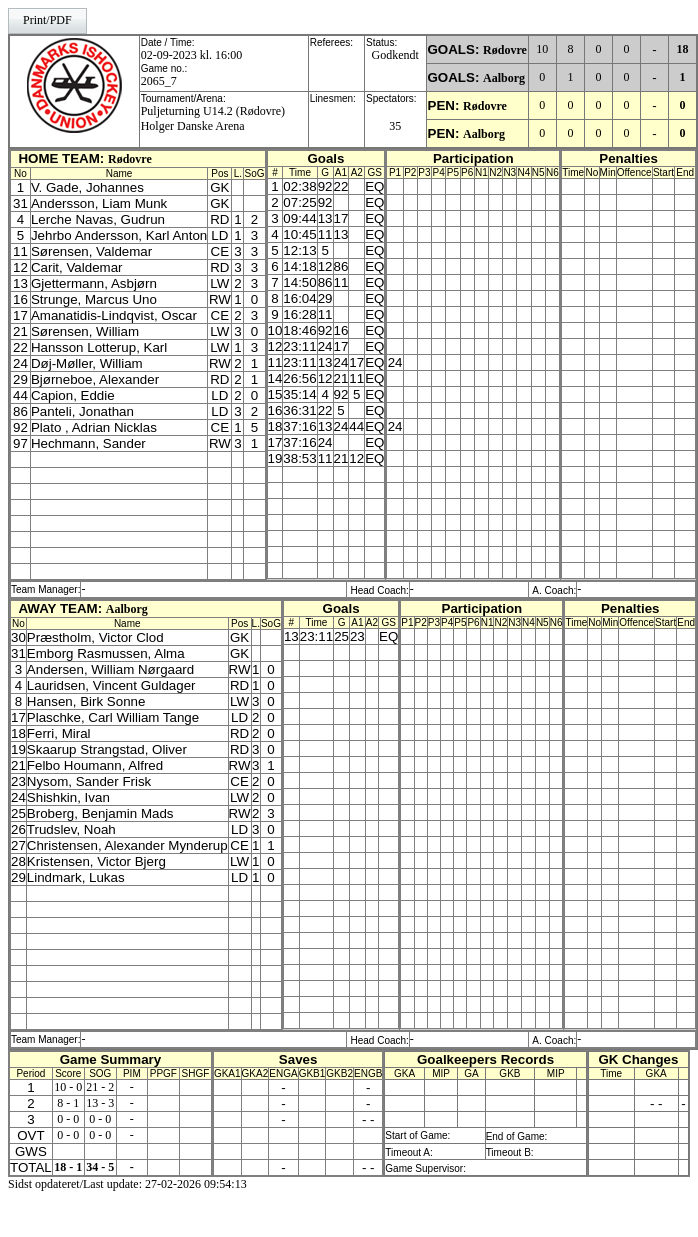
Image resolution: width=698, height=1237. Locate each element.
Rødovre (505, 50)
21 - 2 (100, 1087)
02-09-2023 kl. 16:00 (192, 55)
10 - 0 (68, 1087)
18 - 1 (68, 1167)
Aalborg (504, 78)
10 (542, 49)
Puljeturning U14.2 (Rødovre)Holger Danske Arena (213, 118)
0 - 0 (68, 1119)
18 (683, 49)
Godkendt (395, 55)
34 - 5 (100, 1167)
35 (395, 126)
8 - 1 (68, 1103)
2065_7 (159, 81)
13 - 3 (100, 1103)
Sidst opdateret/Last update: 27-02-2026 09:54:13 (127, 1184)
